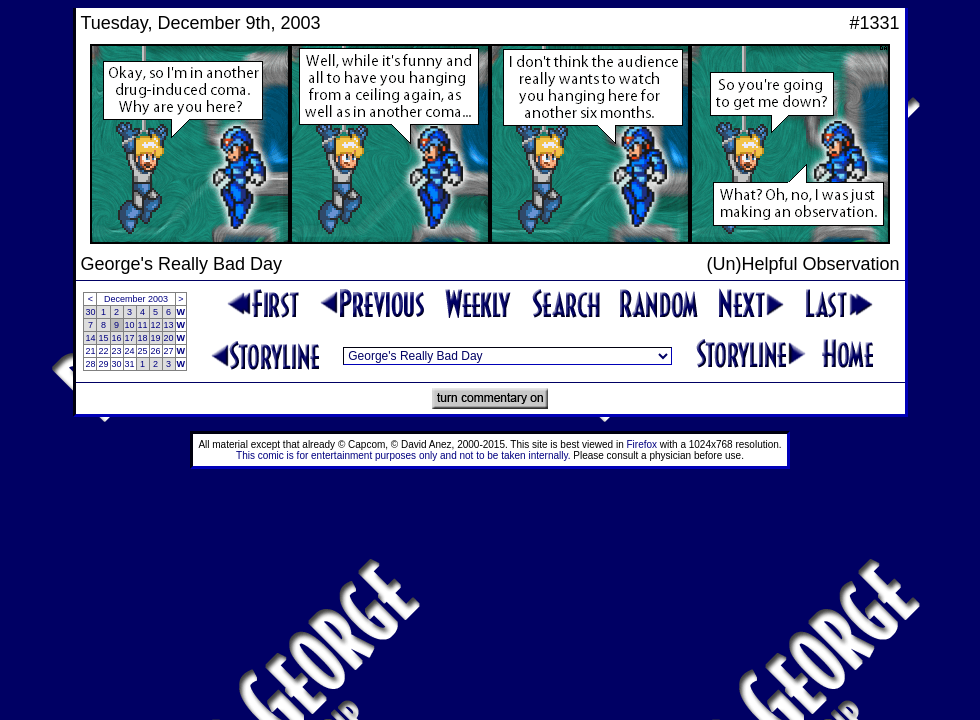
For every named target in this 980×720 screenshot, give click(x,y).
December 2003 (136, 299)
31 (130, 364)
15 (103, 338)
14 (90, 338)
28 (90, 364)
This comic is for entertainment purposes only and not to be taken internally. (403, 455)
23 (117, 351)
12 (156, 325)
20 (169, 338)
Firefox (642, 444)
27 (169, 351)
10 (130, 325)
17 (130, 338)
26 (156, 351)
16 (117, 338)
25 (143, 351)
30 (90, 312)
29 (103, 364)
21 (90, 351)
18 (143, 338)
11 (143, 325)
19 (156, 338)
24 (130, 351)
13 (169, 325)
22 (103, 351)
